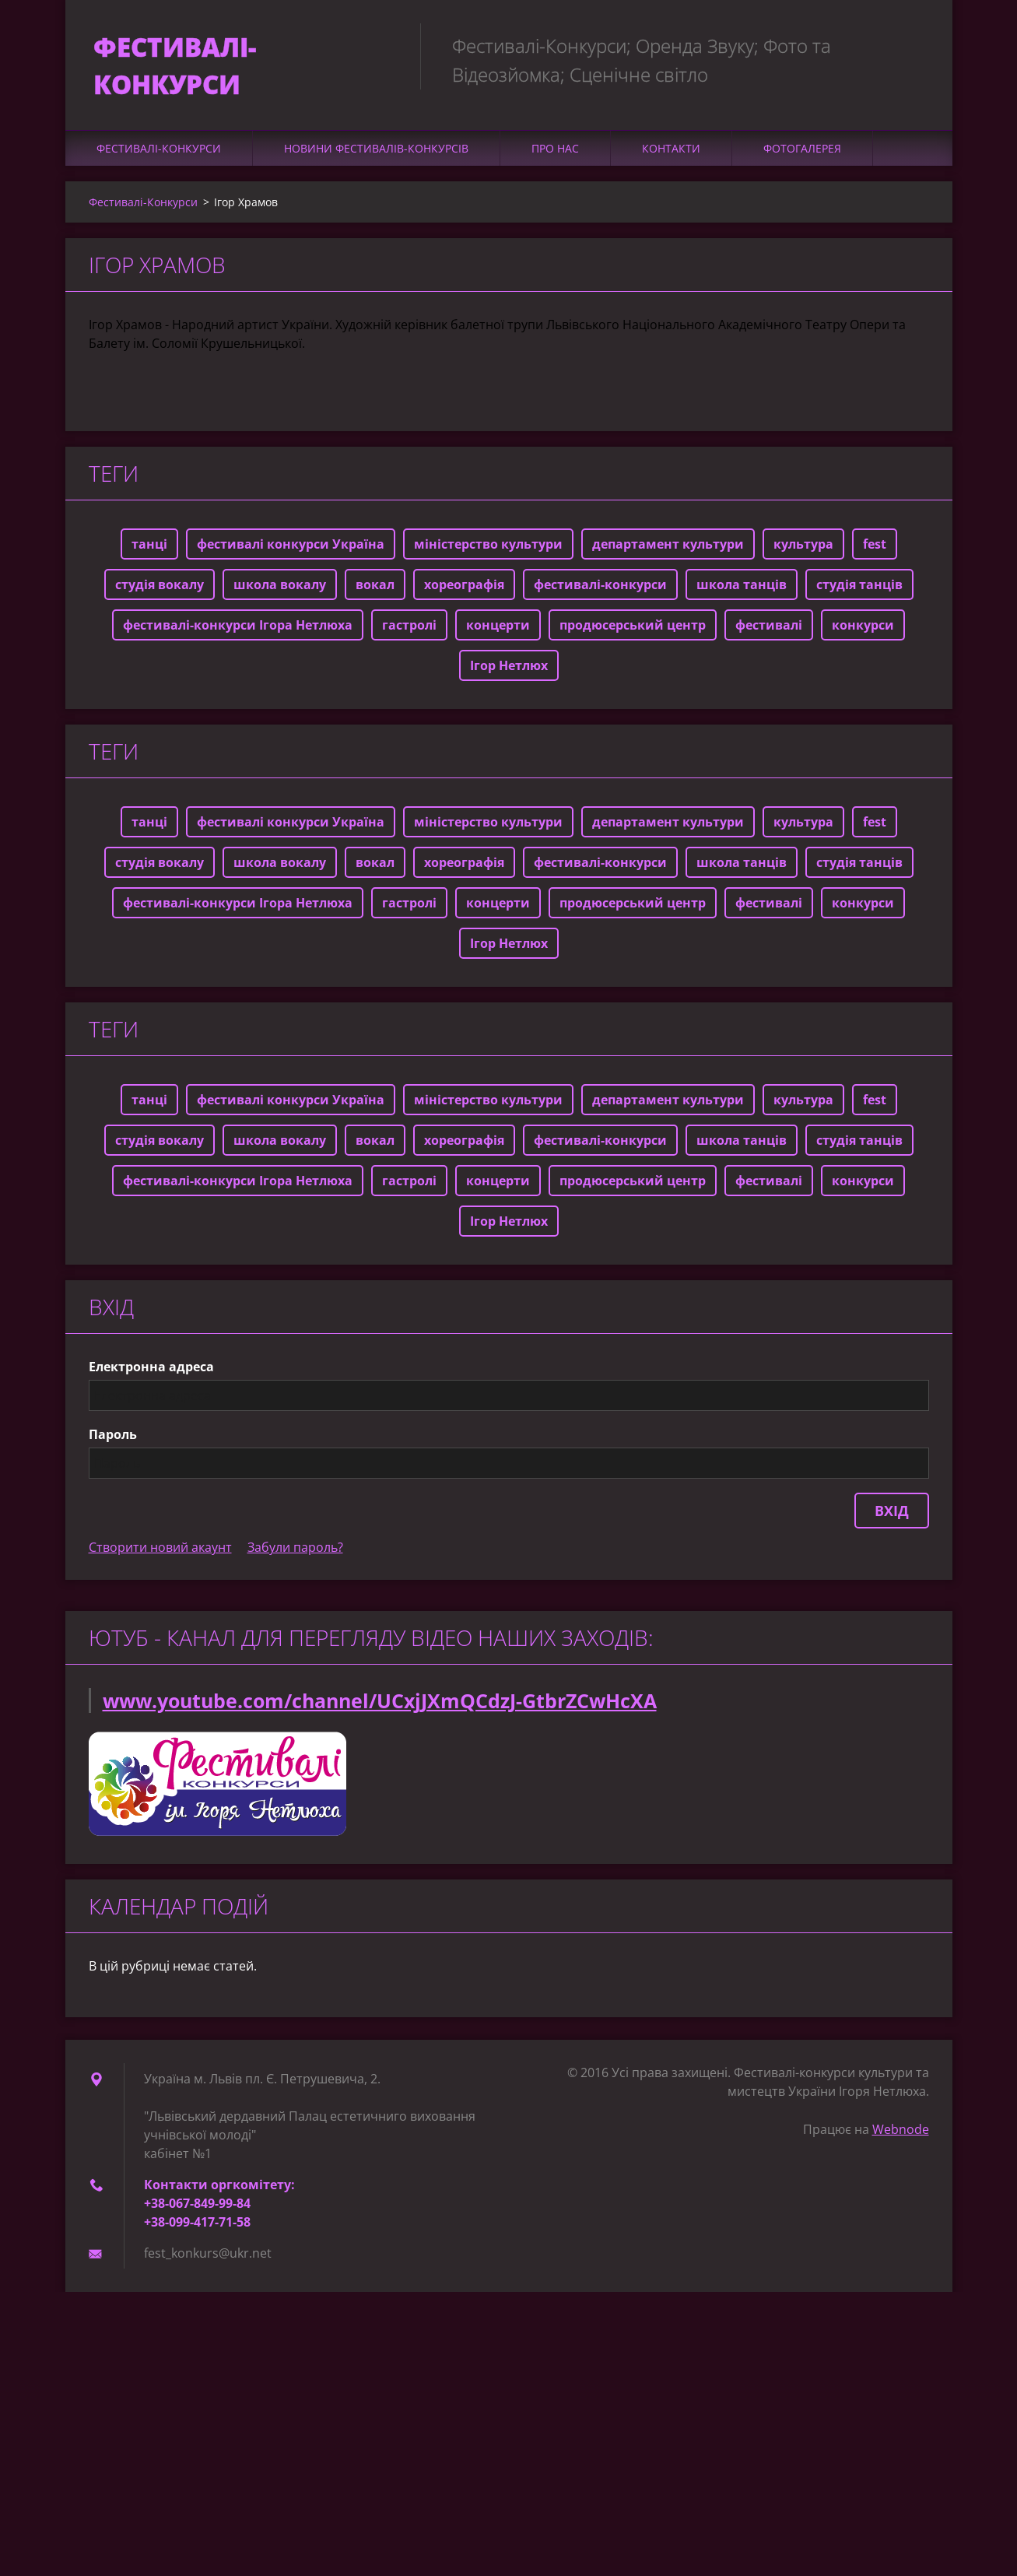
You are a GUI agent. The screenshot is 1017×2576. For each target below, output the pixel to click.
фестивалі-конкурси (600, 591)
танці (149, 551)
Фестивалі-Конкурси (158, 155)
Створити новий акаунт (160, 1554)
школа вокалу (279, 591)
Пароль (113, 1441)
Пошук (912, 45)
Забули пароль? (295, 1554)
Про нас (555, 155)
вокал (375, 591)
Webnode (900, 2136)
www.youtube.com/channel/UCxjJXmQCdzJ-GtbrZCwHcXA (380, 1707)
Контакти (671, 155)
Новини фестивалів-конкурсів (376, 155)
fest (874, 551)
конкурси (863, 631)
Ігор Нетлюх (509, 672)
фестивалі (768, 631)
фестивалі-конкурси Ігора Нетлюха (237, 631)
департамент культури (668, 551)
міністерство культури (488, 551)
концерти (498, 631)
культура (803, 551)
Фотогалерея (802, 155)
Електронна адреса (151, 1373)
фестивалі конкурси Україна (290, 551)
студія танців (859, 591)
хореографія (464, 591)
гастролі (409, 631)
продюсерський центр (632, 631)
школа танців (741, 591)
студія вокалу (159, 591)
